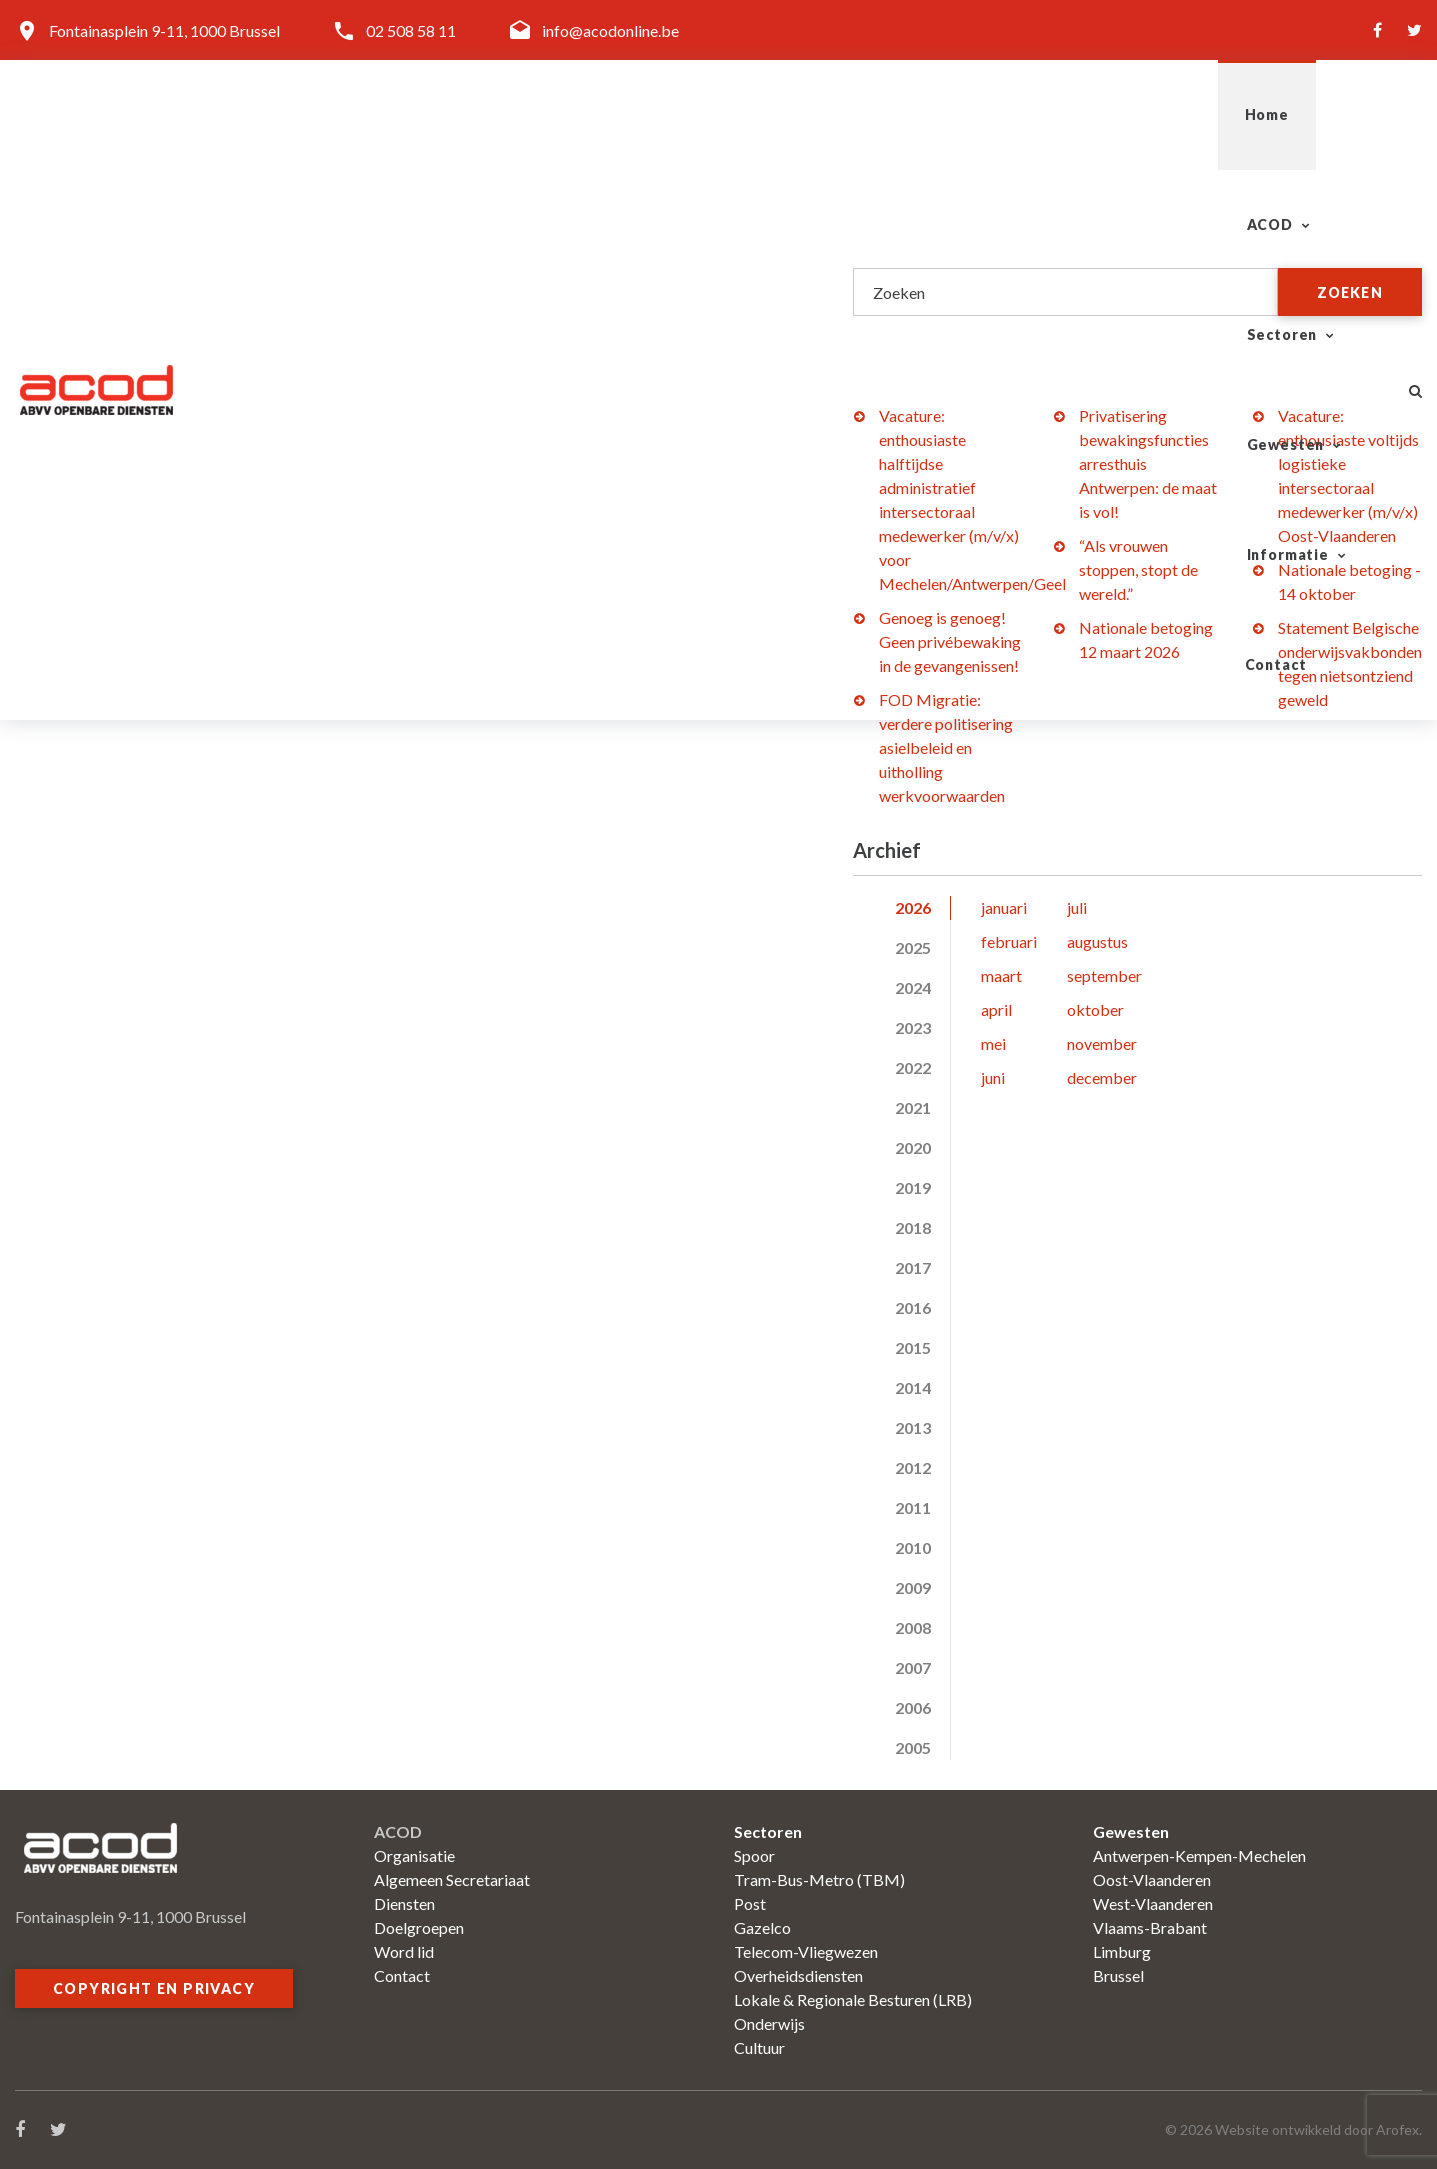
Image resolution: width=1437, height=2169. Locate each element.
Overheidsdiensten (798, 1975)
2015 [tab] (913, 1347)
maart (1001, 975)
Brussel (1118, 1975)
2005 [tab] (913, 1747)
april (996, 1009)
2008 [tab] (913, 1627)
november (1102, 1043)
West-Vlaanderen (1153, 1903)
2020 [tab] (913, 1147)
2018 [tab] (913, 1227)
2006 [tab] (913, 1707)
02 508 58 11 (411, 30)
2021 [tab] (913, 1107)
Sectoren (863, 114)
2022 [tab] (913, 1067)
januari (1004, 907)
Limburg (1122, 1951)
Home (626, 114)
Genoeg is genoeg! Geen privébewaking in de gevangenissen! (950, 641)
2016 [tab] (913, 1307)
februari (1009, 941)
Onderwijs (769, 2023)
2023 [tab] (913, 1027)
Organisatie (414, 1855)
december (1102, 1077)
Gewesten (1015, 114)
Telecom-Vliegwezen (806, 1951)
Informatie (1172, 114)
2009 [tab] (913, 1587)
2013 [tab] (913, 1427)
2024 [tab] (913, 987)
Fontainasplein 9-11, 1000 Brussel (164, 30)
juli (1077, 907)
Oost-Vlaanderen (1152, 1879)
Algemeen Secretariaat (452, 1879)
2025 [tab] (913, 947)
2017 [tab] (913, 1267)
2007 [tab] (913, 1667)
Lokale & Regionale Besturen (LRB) (853, 1999)
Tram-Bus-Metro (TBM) (819, 1879)
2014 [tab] (913, 1387)
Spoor (754, 1855)
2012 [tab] (913, 1467)
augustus (1097, 941)
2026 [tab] (913, 907)
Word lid (404, 1951)
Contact (1319, 114)
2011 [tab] (913, 1507)
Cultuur (759, 2047)
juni (993, 1077)
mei (993, 1043)
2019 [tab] (913, 1187)
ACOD (728, 114)
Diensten (404, 1903)
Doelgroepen (419, 1927)
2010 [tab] (913, 1547)
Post (750, 1903)
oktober (1095, 1009)
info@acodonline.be (610, 30)
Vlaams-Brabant (1150, 1927)
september (1104, 975)
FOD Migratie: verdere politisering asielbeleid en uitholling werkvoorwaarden (946, 747)
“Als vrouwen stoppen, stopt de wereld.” (1138, 569)
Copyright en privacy (154, 1988)
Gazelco (762, 1927)
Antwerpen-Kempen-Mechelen (1199, 1855)
